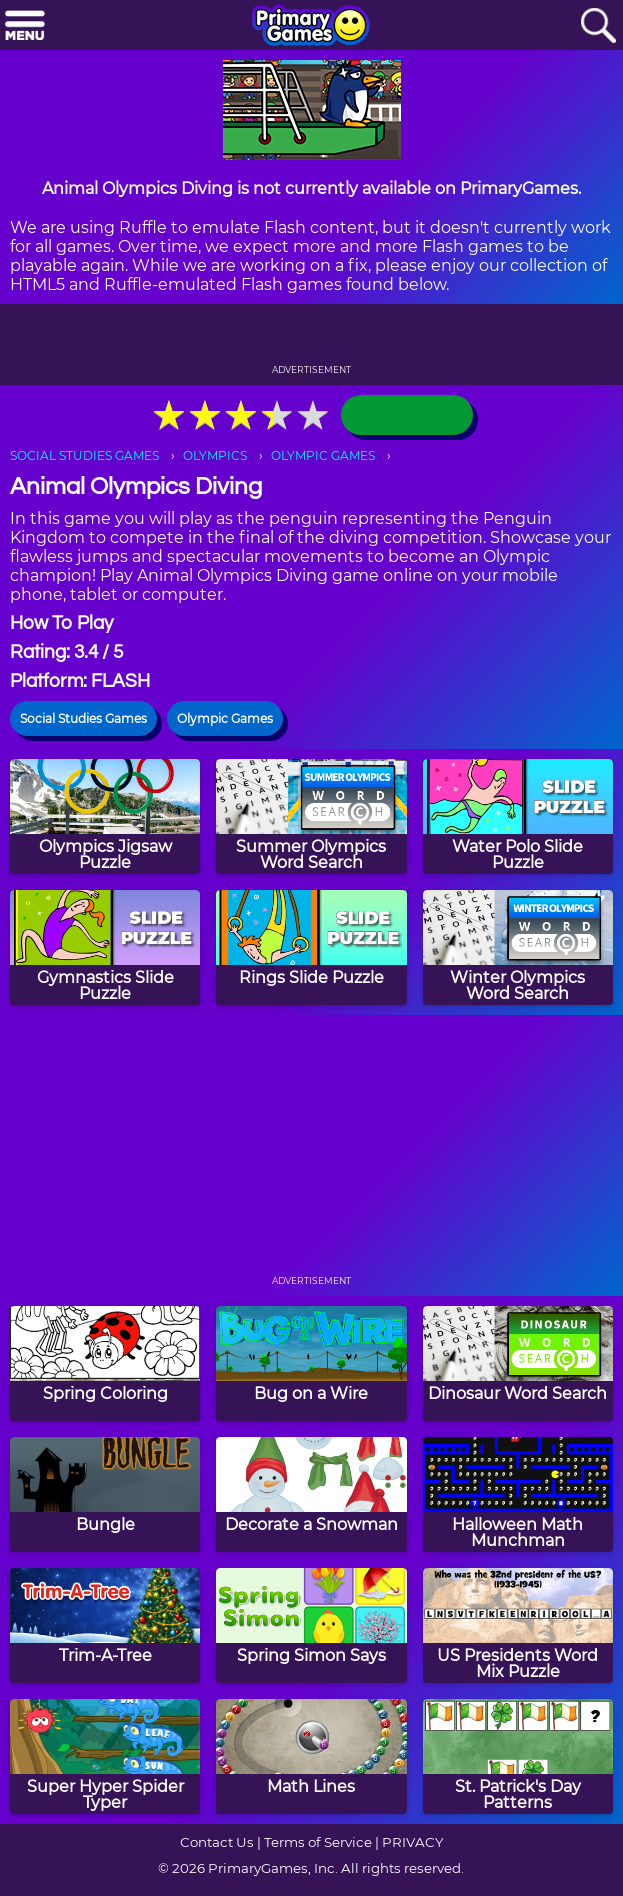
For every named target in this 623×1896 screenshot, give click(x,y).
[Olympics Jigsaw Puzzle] (105, 816)
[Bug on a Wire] (311, 1363)
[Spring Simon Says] (311, 1625)
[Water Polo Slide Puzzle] (518, 816)
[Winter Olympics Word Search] (518, 947)
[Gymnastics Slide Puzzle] (105, 947)
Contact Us (217, 1842)
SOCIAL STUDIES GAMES (84, 455)
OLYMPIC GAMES (323, 455)
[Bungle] (105, 1494)
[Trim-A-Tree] (105, 1625)
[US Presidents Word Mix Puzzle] (518, 1625)
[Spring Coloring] (105, 1363)
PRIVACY (412, 1842)
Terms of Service (318, 1842)
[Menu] (25, 26)
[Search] (598, 26)
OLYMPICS (215, 455)
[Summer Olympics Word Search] (311, 816)
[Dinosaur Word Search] (518, 1363)
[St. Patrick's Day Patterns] (518, 1756)
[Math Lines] (311, 1756)
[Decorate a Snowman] (311, 1494)
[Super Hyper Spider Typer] (105, 1756)
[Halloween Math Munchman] (518, 1494)
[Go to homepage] (311, 27)
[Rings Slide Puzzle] (311, 947)
